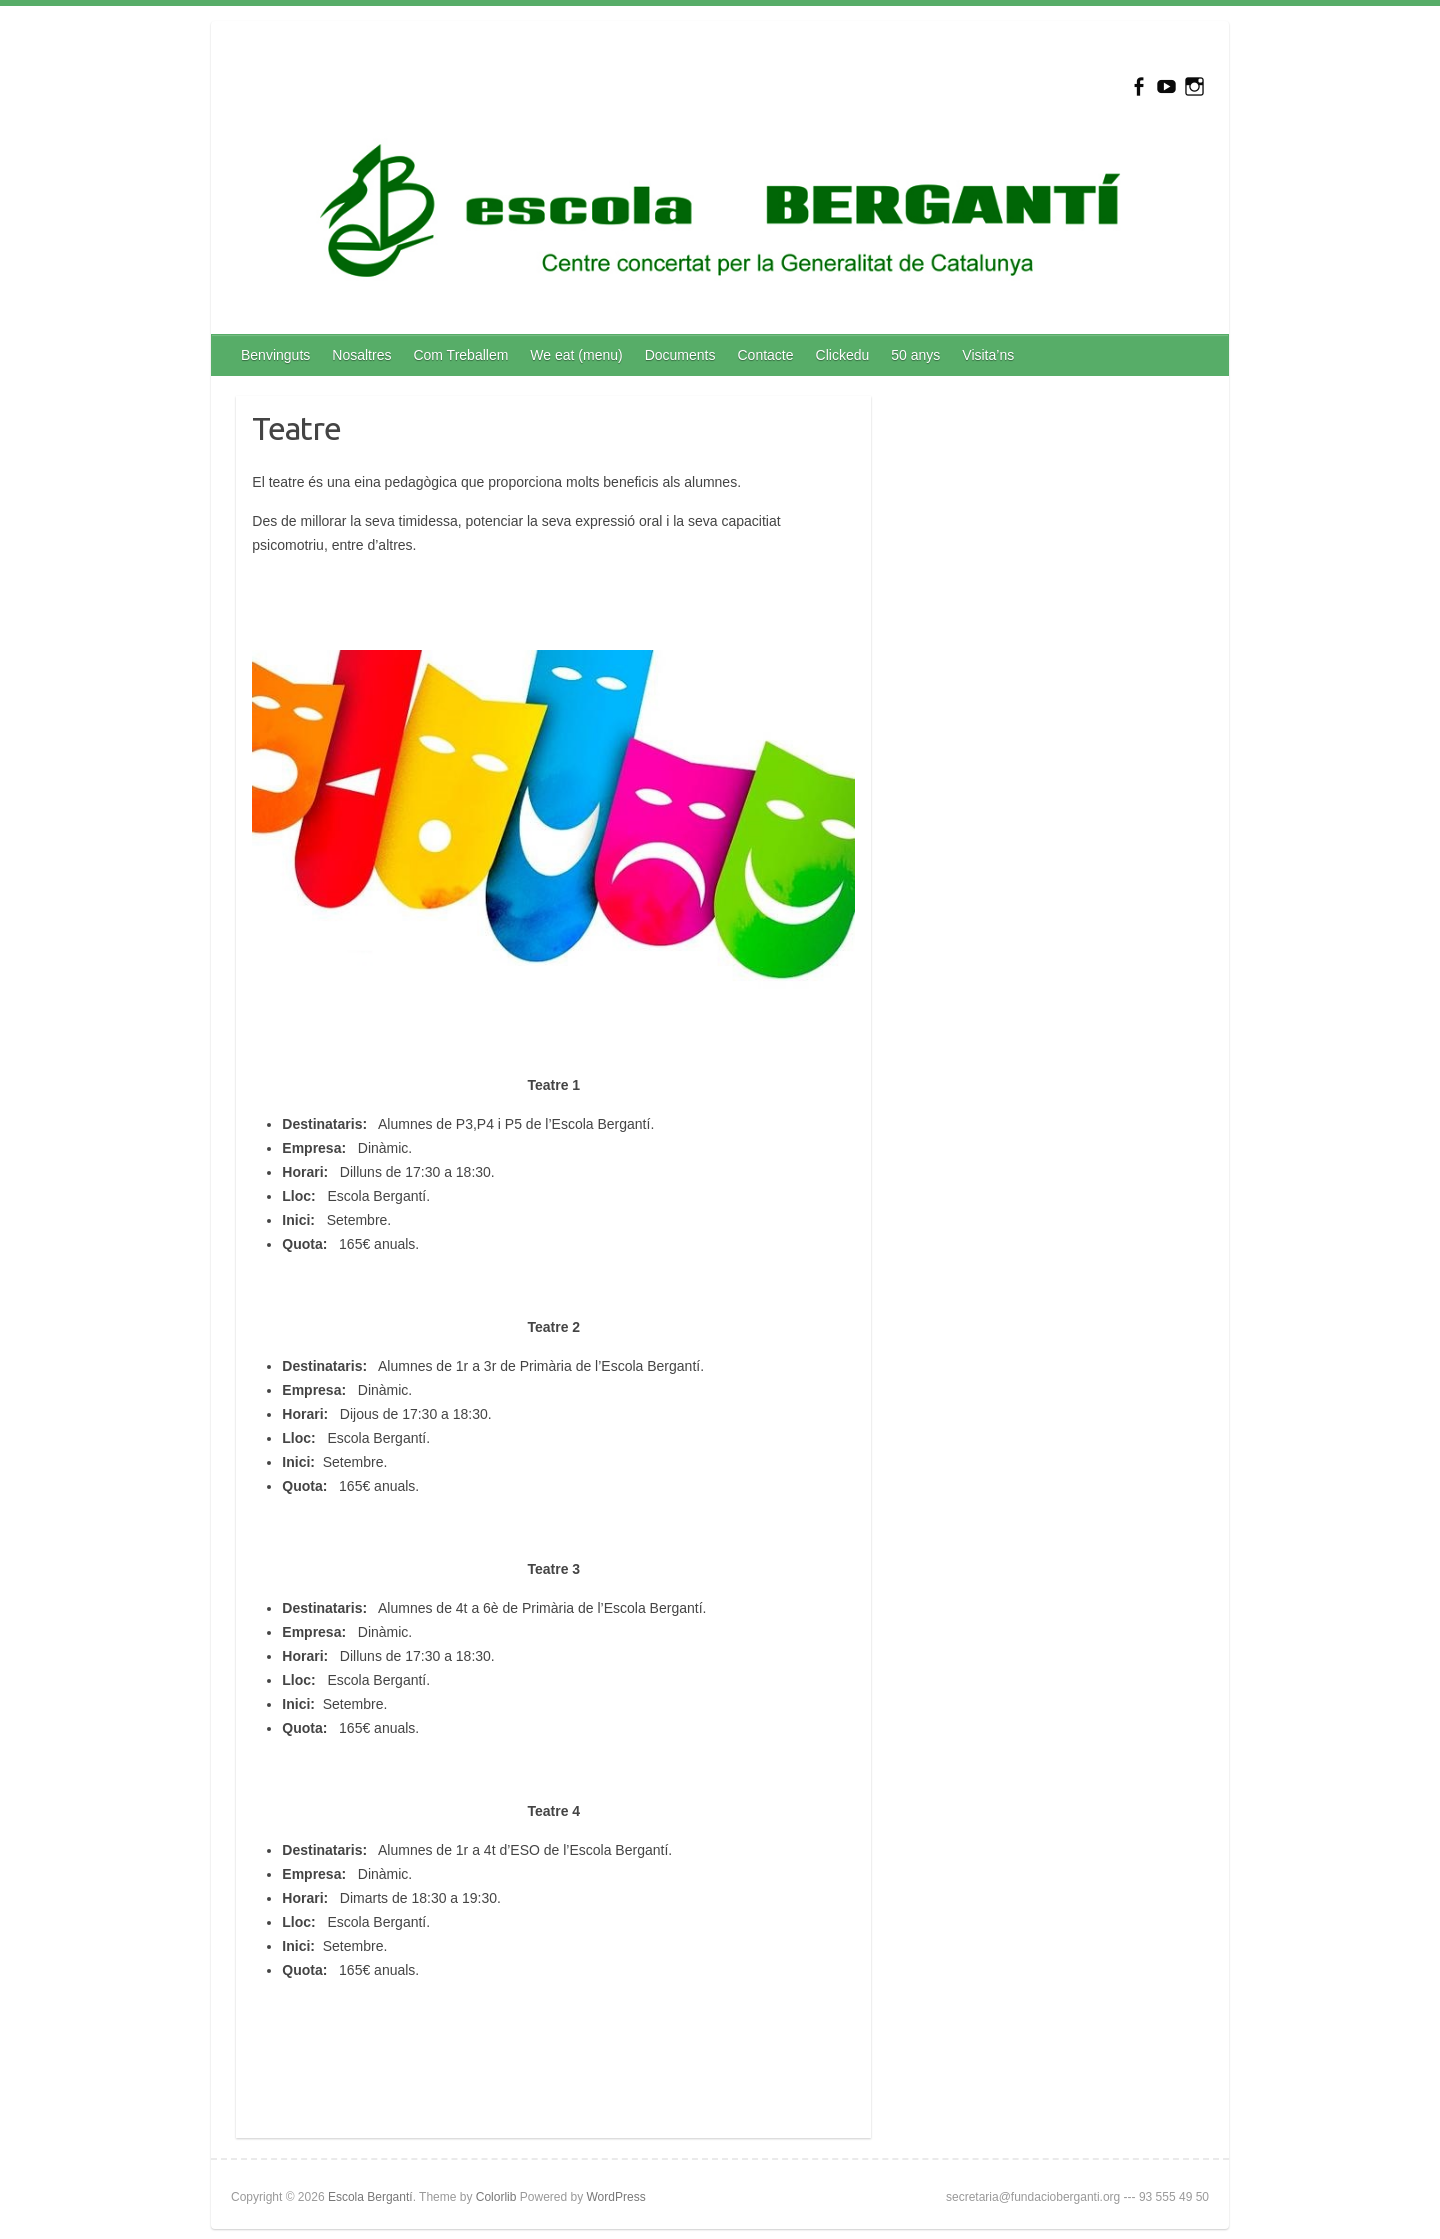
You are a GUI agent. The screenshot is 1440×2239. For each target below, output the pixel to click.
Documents (680, 355)
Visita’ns (988, 355)
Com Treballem (460, 355)
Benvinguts (275, 355)
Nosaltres (361, 355)
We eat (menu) (576, 355)
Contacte (766, 355)
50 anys (915, 355)
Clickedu (843, 355)
